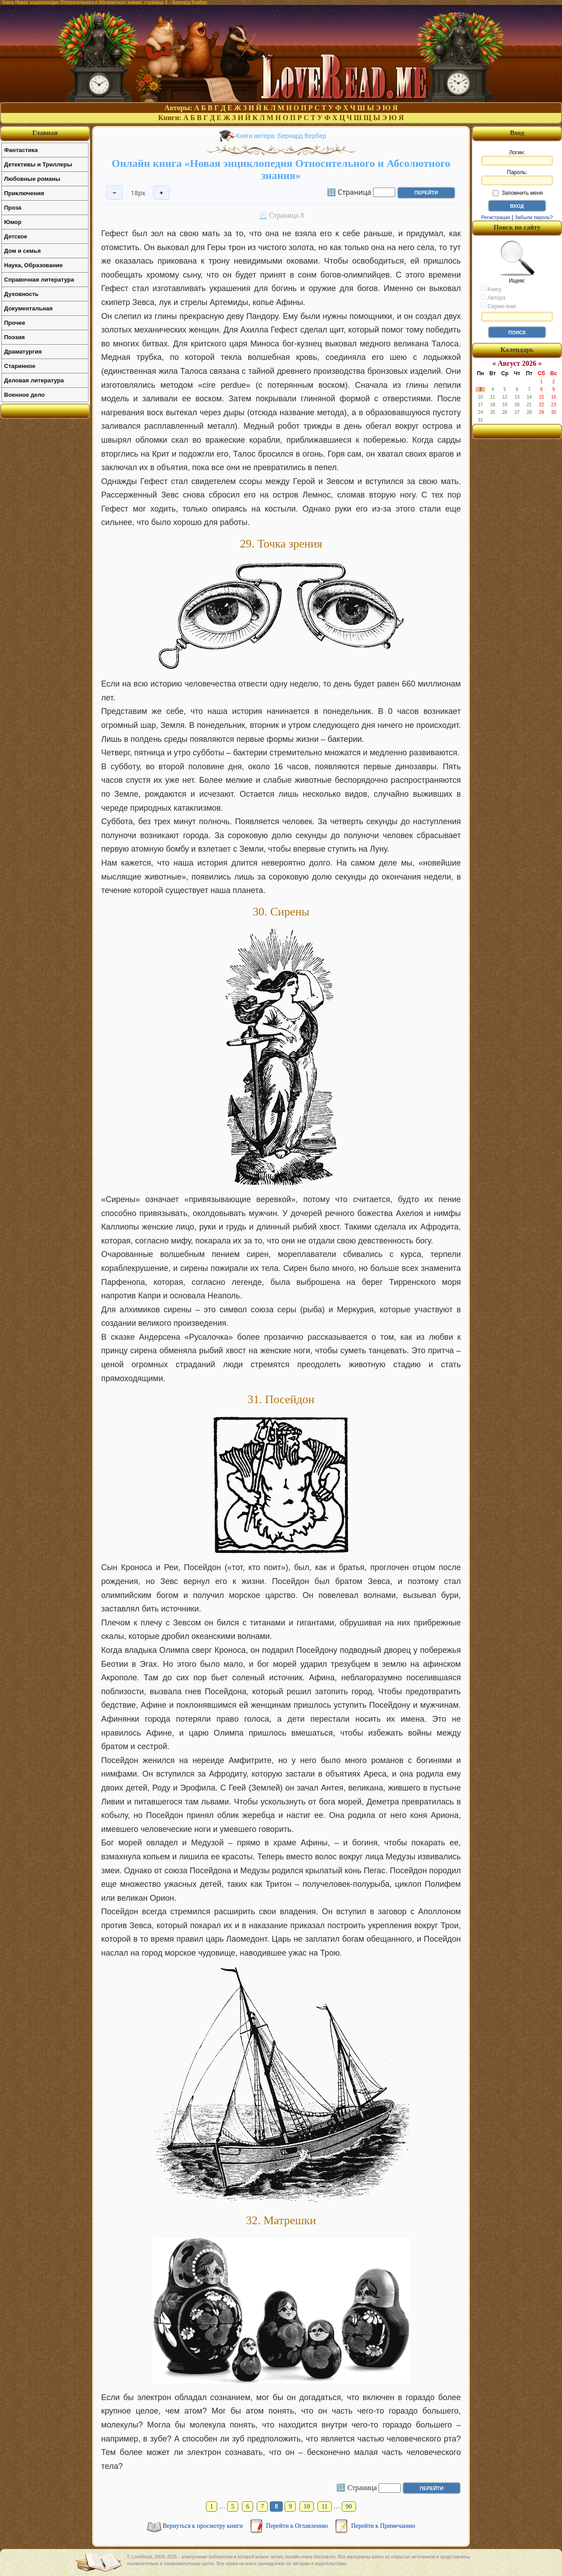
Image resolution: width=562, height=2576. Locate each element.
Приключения (24, 193)
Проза (13, 207)
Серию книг (498, 306)
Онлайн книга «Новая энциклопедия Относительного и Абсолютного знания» (281, 169)
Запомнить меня (518, 193)
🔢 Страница (349, 192)
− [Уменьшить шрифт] (114, 192)
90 (349, 2506)
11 (324, 2506)
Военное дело (24, 394)
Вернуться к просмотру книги (204, 2525)
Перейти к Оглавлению (298, 2525)
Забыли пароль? (534, 217)
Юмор (13, 222)
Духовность (21, 294)
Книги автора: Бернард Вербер (281, 135)
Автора (492, 297)
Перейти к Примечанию (383, 2525)
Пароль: (517, 177)
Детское (15, 236)
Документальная (28, 308)
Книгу (490, 288)
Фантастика (21, 150)
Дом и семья (22, 250)
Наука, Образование (33, 265)
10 (306, 2506)
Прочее (14, 322)
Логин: (517, 157)
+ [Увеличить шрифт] (161, 192)
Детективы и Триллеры (38, 164)
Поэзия (14, 337)
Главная (45, 132)
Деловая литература (34, 380)
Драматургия (23, 351)
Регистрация (495, 217)
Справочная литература (39, 279)
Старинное (20, 366)
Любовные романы (32, 178)
